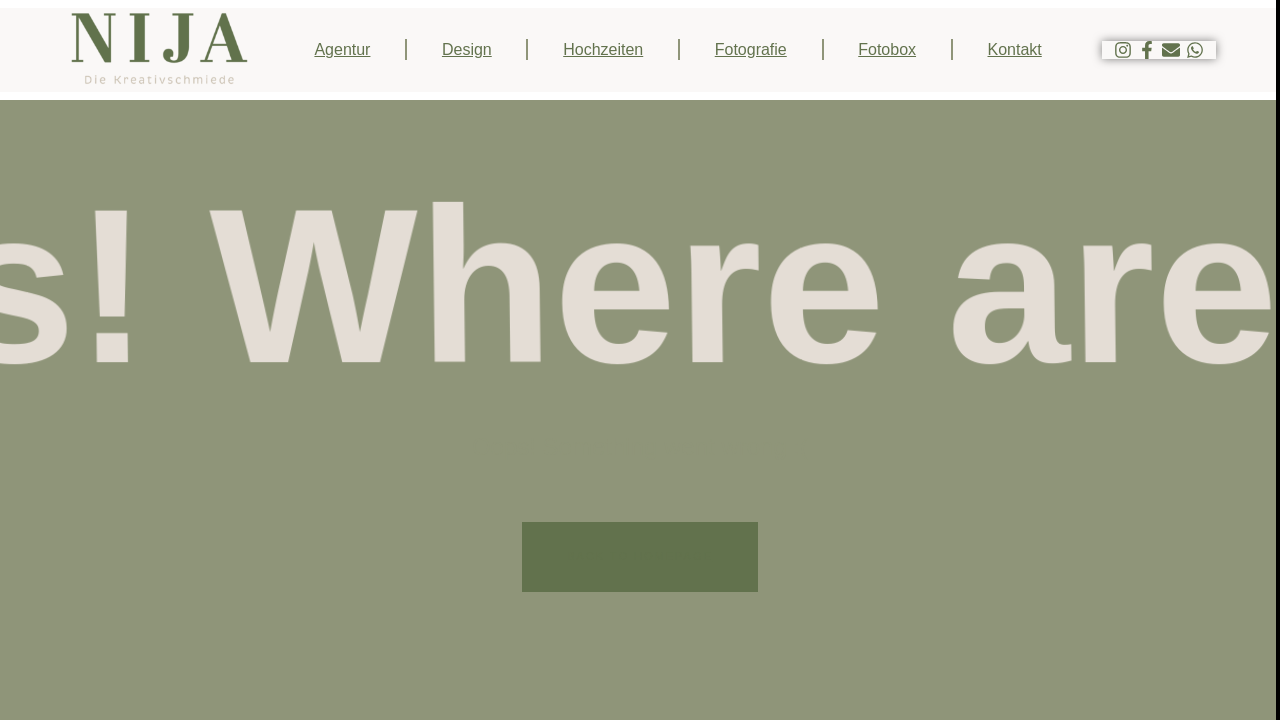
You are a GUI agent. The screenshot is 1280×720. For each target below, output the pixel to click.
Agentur (342, 49)
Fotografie (751, 49)
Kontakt (1015, 49)
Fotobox (887, 49)
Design (467, 49)
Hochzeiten (603, 49)
